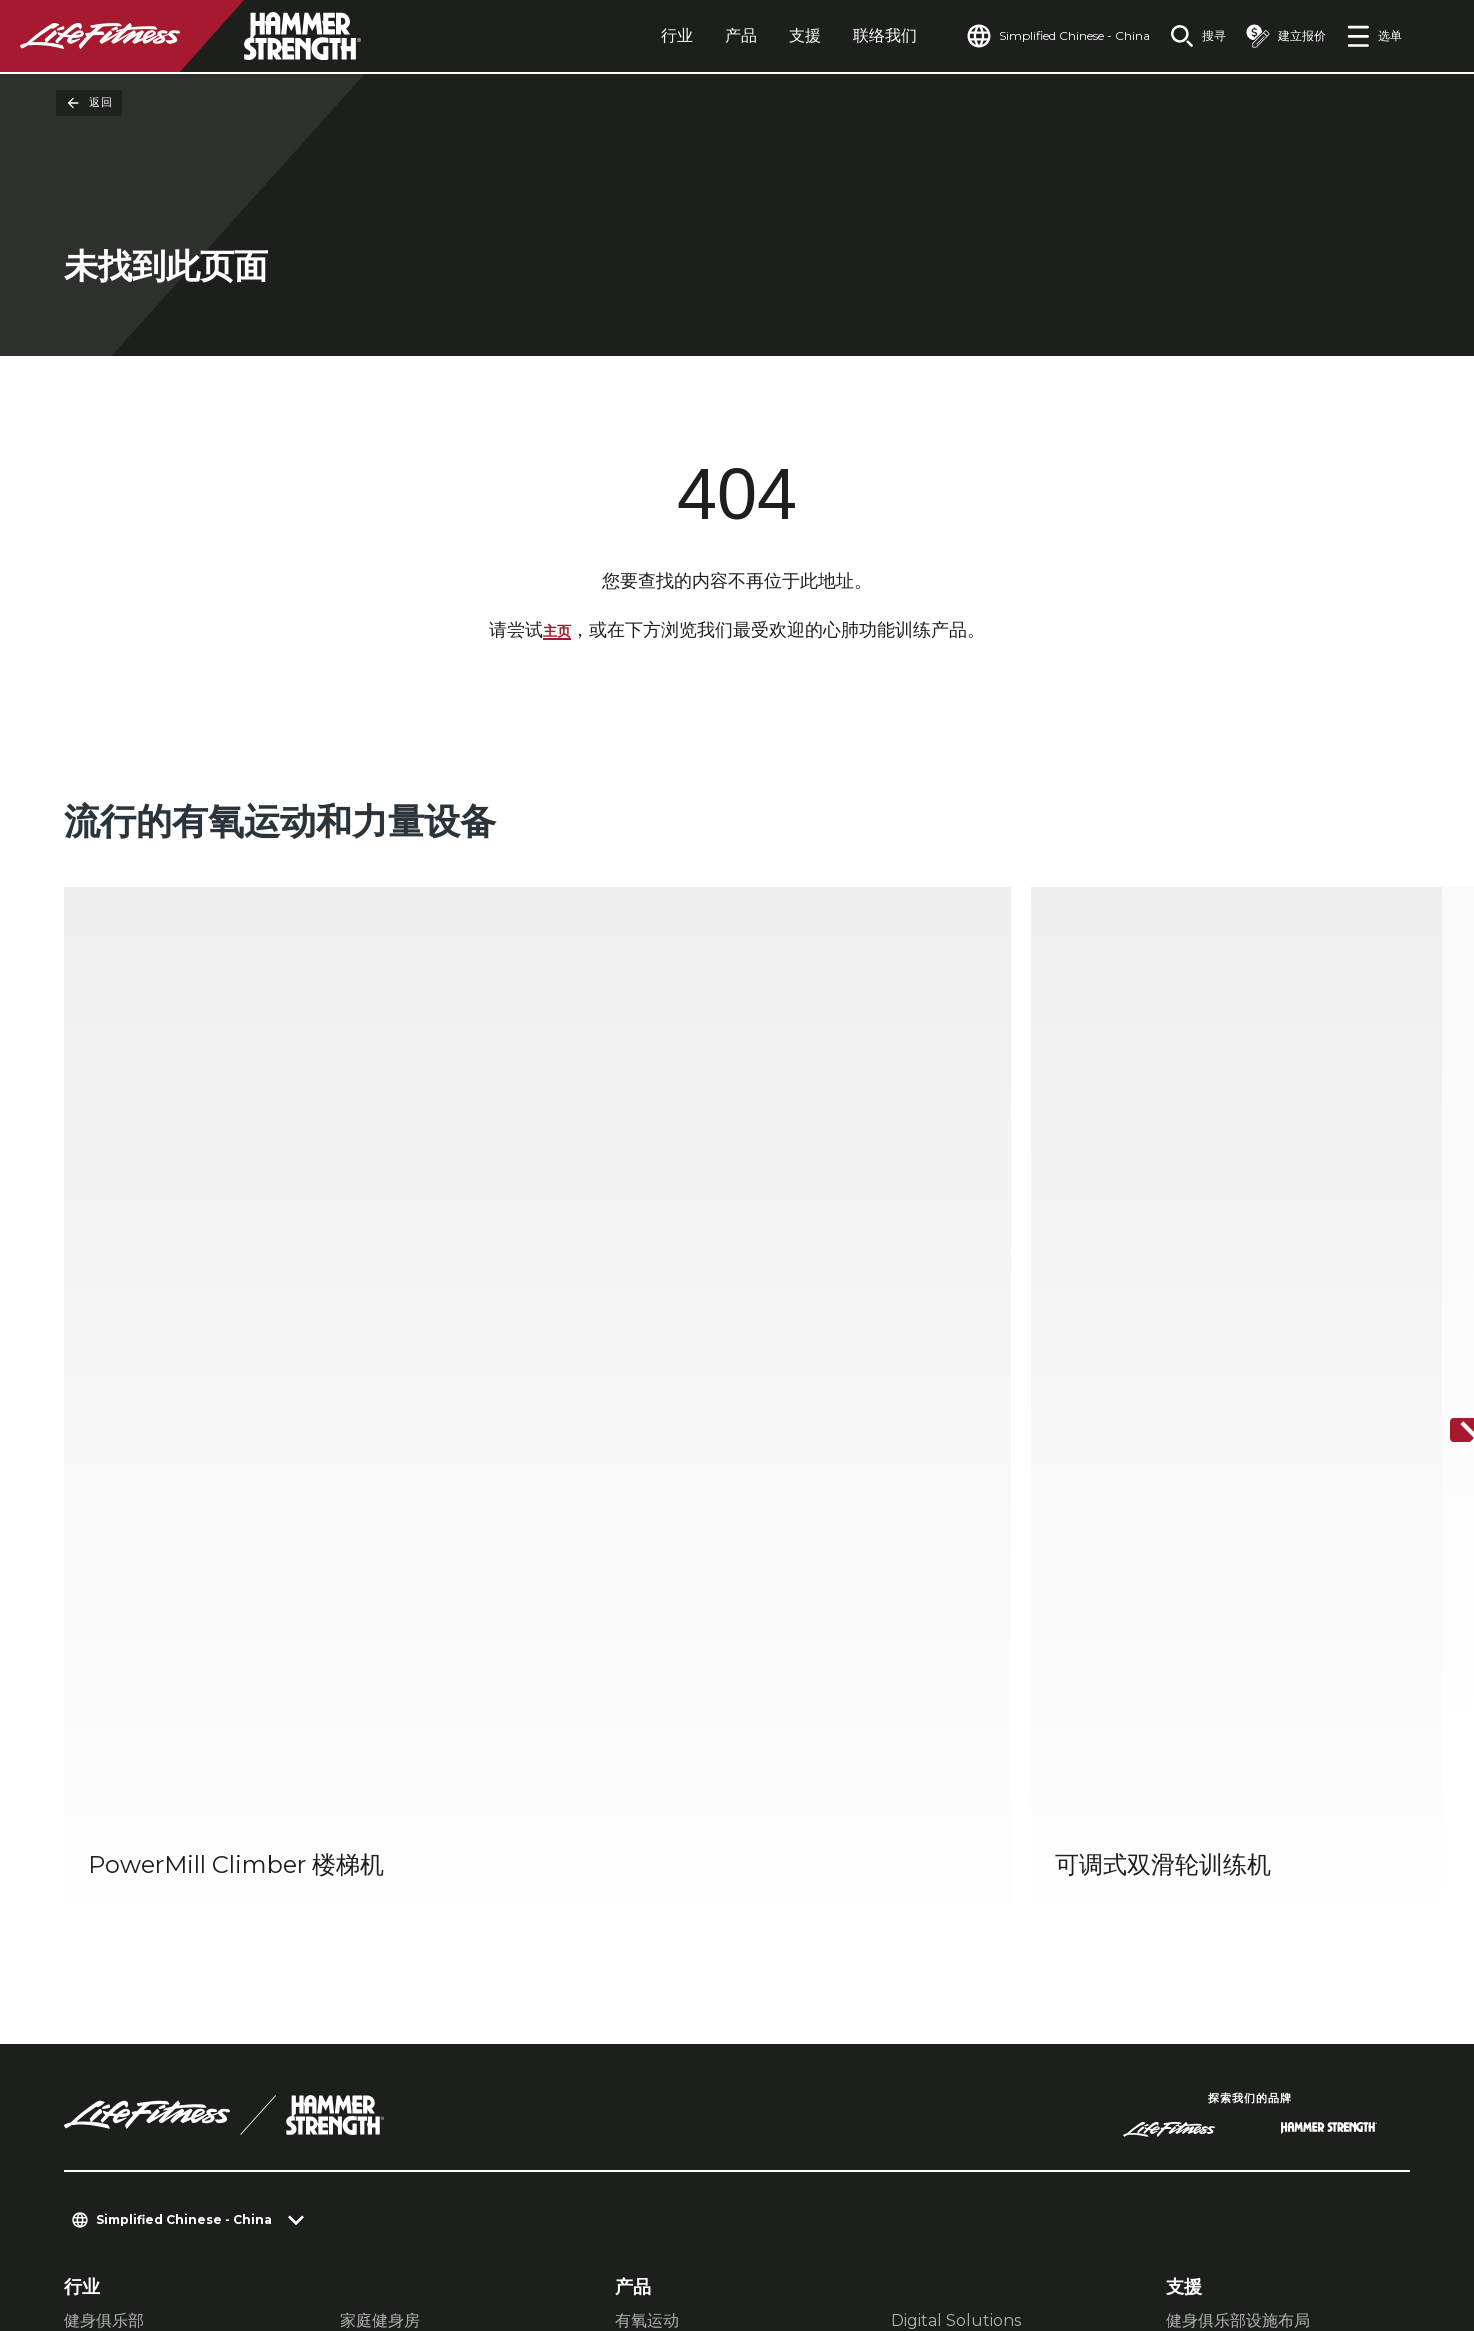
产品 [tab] (695, 35)
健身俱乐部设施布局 (1238, 1777)
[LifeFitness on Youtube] (1362, 2227)
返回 (89, 103)
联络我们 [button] (96, 2210)
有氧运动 (647, 1777)
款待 (80, 1809)
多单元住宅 (104, 1841)
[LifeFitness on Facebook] (1146, 2227)
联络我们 (839, 35)
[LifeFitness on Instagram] (1218, 2227)
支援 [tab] (759, 35)
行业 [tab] (631, 35)
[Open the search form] (1182, 36)
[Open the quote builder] (1278, 36)
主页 (557, 632)
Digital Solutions (956, 1777)
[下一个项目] (1442, 1160)
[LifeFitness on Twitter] (1290, 2227)
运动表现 (372, 1809)
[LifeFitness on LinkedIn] (1074, 2227)
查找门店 (100, 1964)
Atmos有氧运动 (948, 1809)
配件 (631, 1841)
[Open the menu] (1374, 36)
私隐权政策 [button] (280, 2210)
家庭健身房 (380, 1777)
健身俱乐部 (104, 1777)
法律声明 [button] (376, 2210)
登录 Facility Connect (161, 2080)
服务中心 (1198, 1809)
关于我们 (100, 1887)
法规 (82, 2003)
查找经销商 (109, 1926)
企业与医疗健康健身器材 (428, 1841)
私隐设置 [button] (184, 2210)
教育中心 (1198, 1841)
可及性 (91, 2041)
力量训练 (647, 1809)
